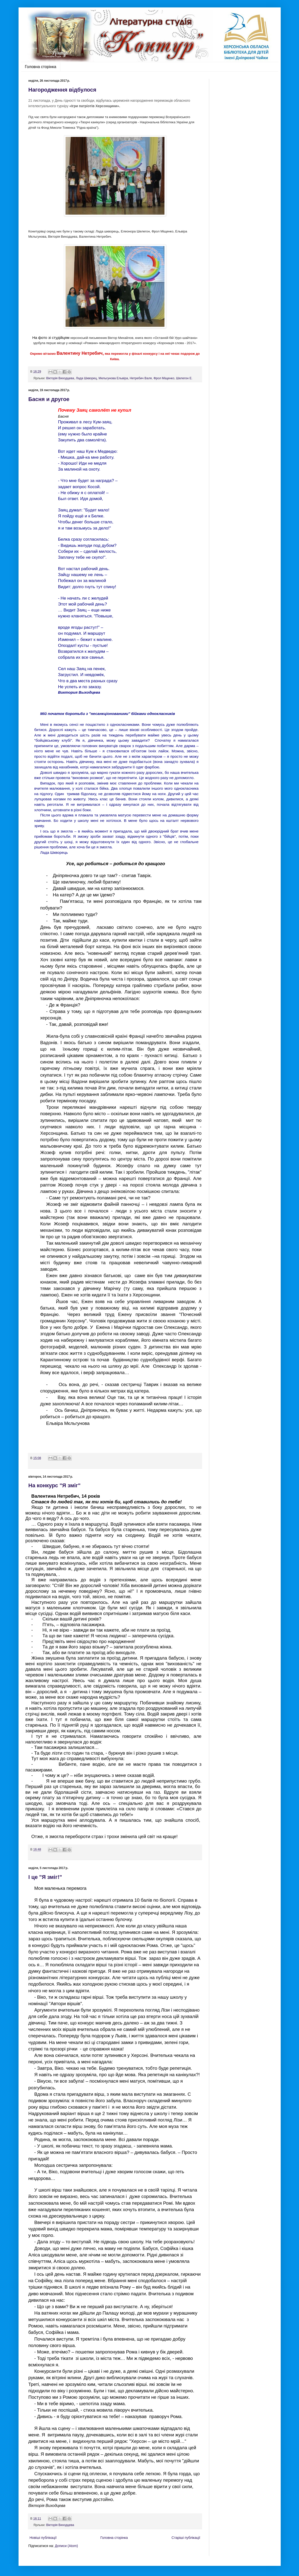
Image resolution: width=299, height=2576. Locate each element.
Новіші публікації (43, 2538)
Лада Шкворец (86, 378)
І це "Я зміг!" (45, 1877)
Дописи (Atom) (66, 2546)
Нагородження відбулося (62, 90)
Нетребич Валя (141, 378)
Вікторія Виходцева (60, 378)
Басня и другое (48, 399)
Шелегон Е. (184, 378)
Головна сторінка (40, 67)
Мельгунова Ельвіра (113, 378)
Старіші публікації (186, 2538)
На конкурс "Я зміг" (54, 1485)
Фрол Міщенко (164, 378)
